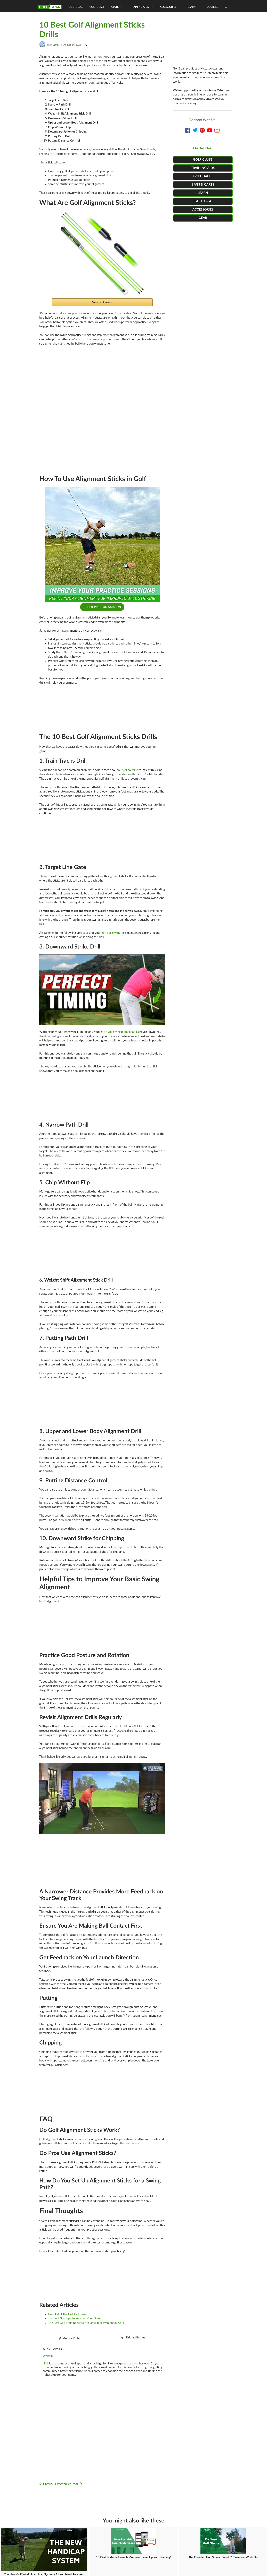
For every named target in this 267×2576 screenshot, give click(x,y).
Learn (195, 6)
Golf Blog (75, 6)
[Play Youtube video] (102, 989)
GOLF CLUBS (203, 159)
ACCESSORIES (202, 209)
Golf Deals (96, 6)
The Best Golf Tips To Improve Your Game (74, 2318)
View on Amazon (102, 302)
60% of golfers (127, 769)
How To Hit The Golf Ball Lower (68, 2314)
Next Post (72, 2484)
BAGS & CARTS (202, 184)
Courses (212, 6)
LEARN (203, 193)
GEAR (203, 218)
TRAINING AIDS (203, 168)
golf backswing (110, 932)
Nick (45, 2363)
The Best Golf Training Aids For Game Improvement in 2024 (86, 2322)
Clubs (119, 6)
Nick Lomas (53, 45)
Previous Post (51, 2484)
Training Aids (143, 6)
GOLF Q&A (203, 201)
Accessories (172, 6)
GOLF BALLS (202, 176)
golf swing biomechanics (123, 1031)
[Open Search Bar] (226, 6)
